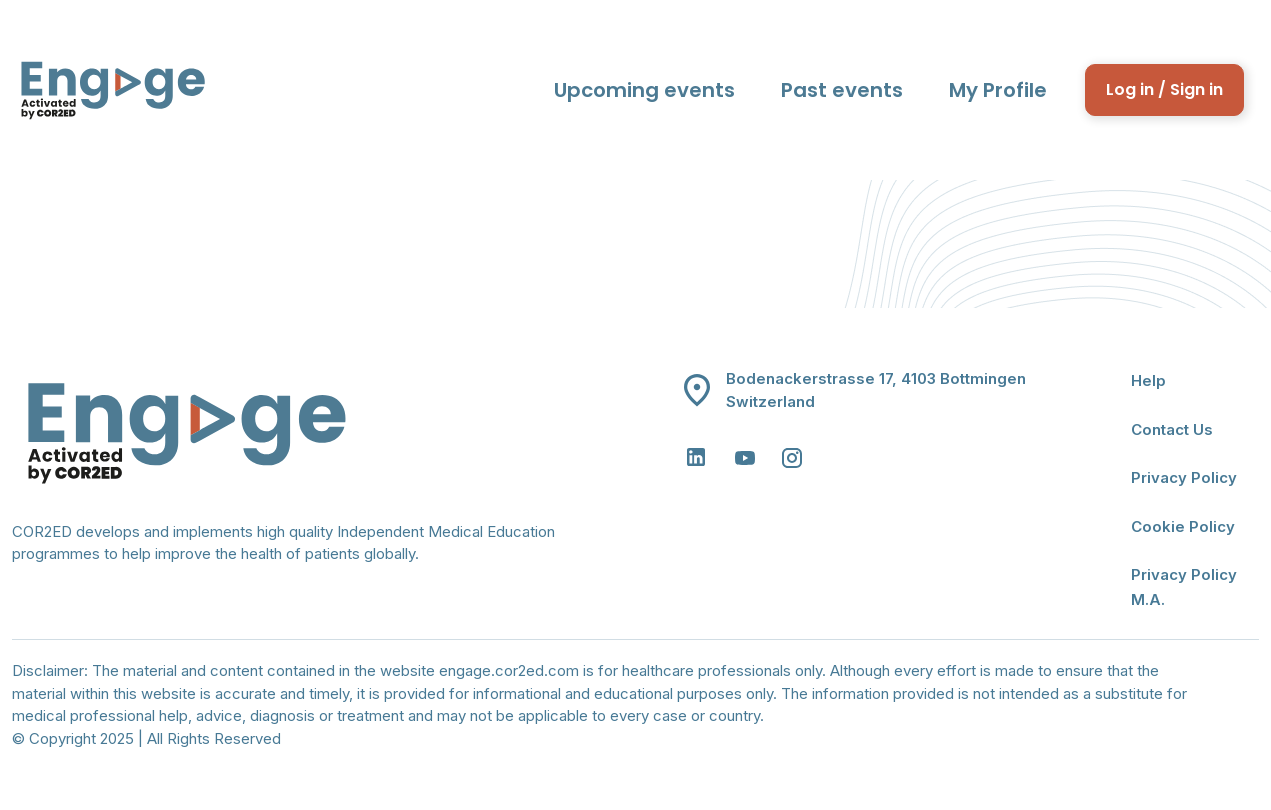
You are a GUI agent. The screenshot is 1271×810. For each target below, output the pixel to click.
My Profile (998, 90)
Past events (842, 90)
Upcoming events (644, 90)
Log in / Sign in (1164, 89)
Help (1148, 380)
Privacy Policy (1184, 477)
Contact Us (1172, 429)
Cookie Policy (1183, 526)
